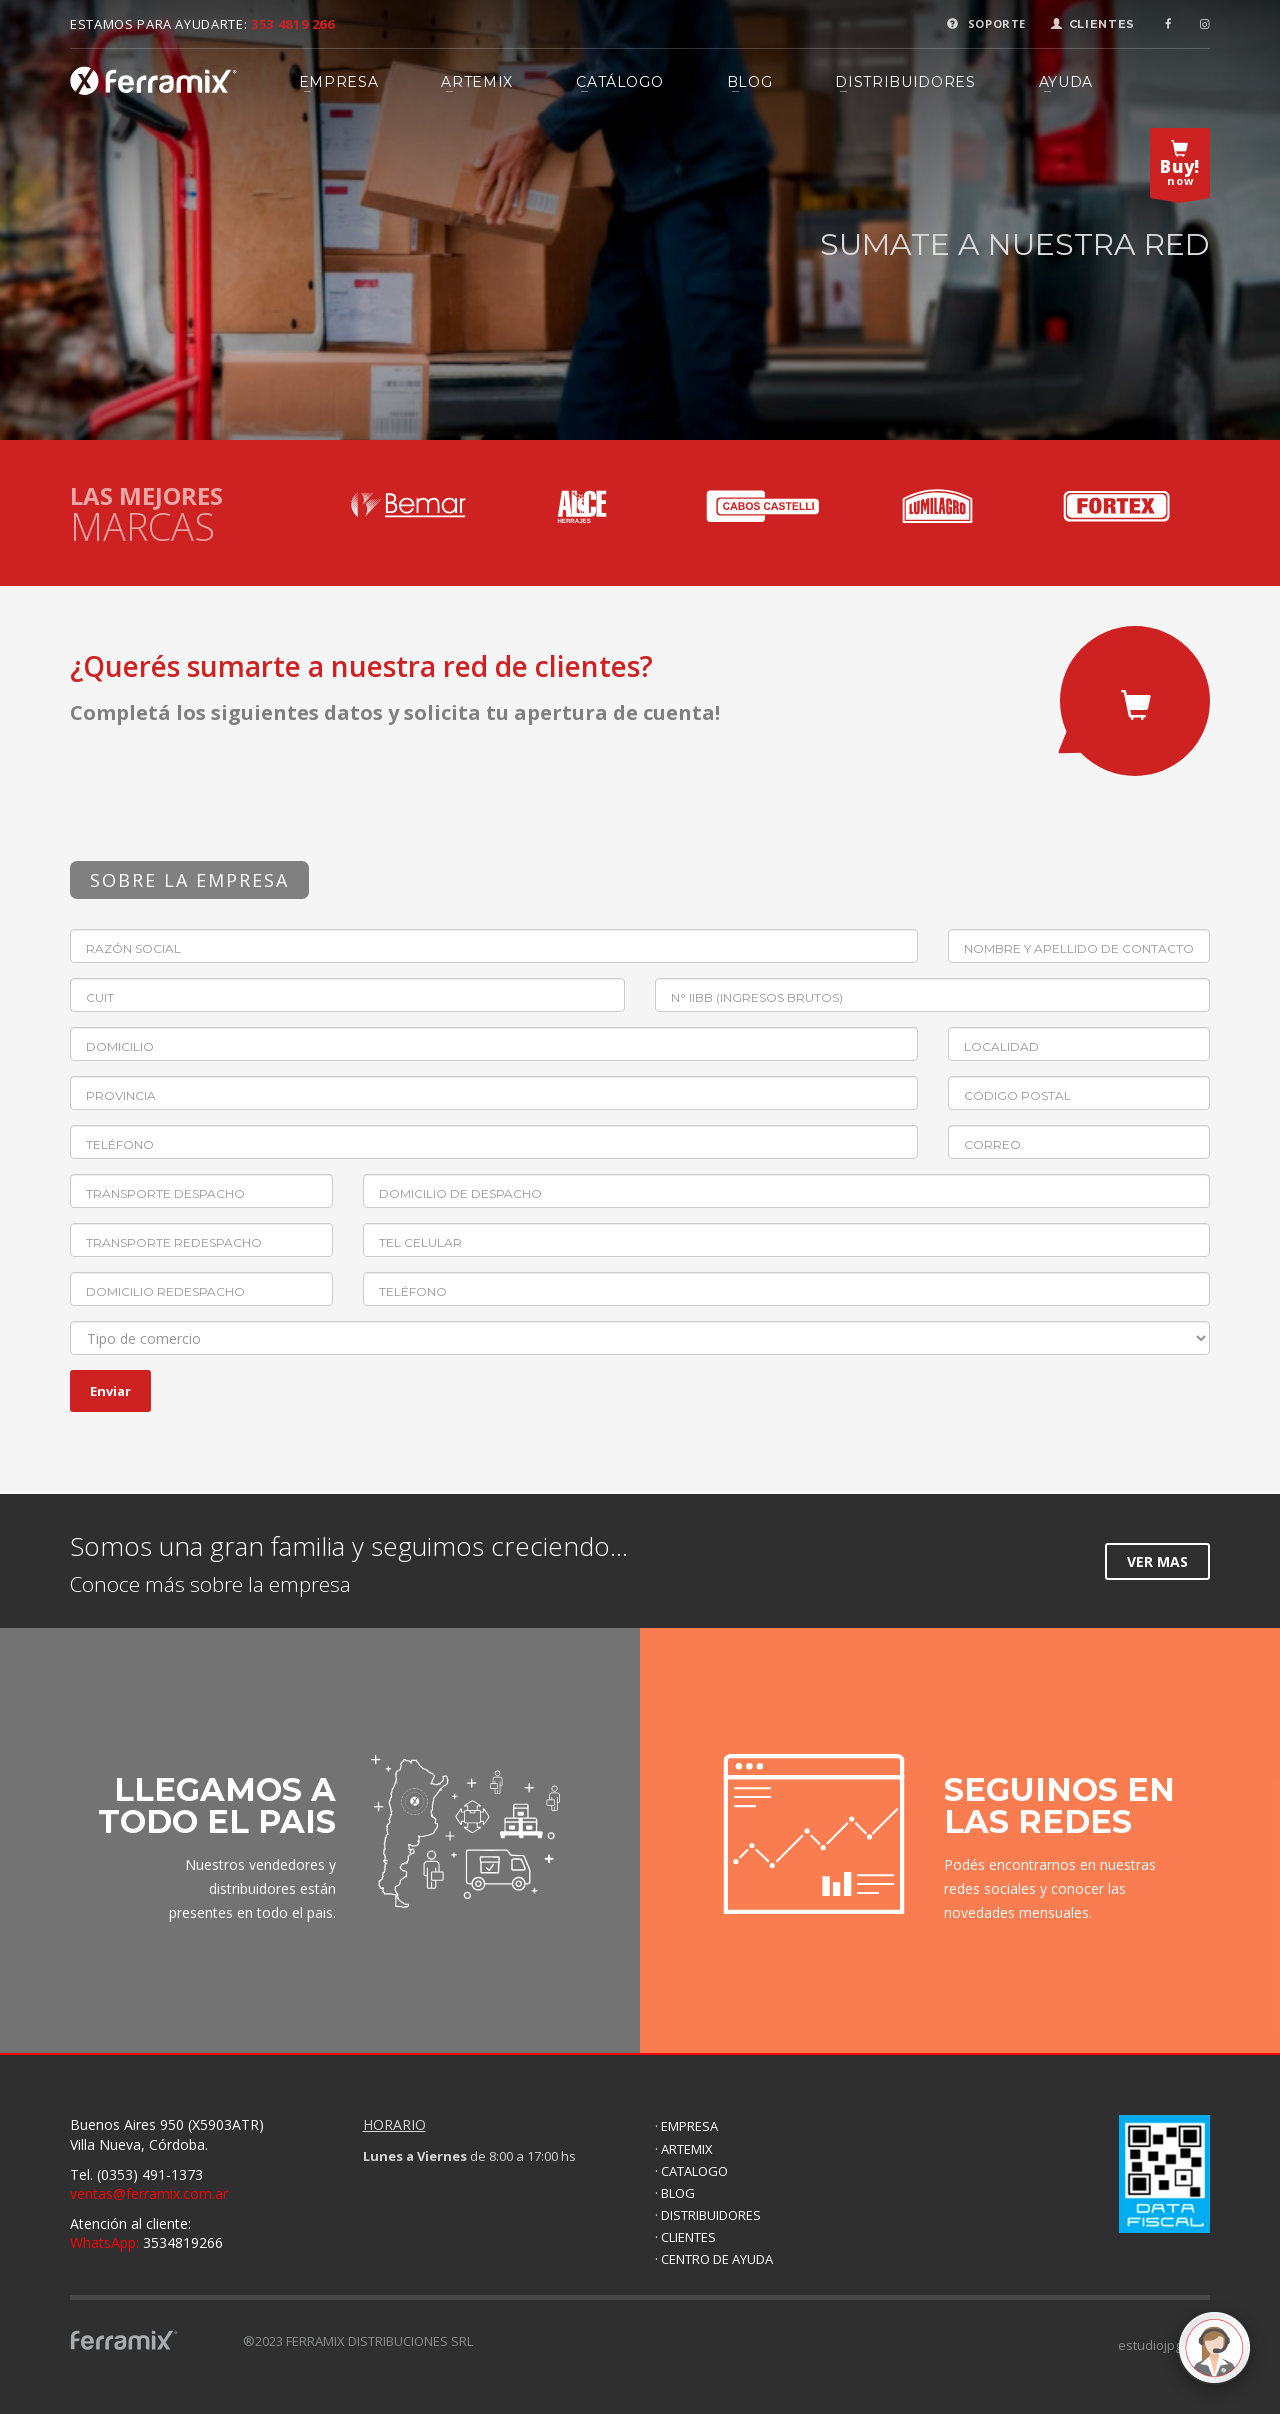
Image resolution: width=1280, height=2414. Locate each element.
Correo (992, 1144)
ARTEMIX (477, 82)
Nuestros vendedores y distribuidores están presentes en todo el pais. (252, 1888)
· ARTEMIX (684, 2149)
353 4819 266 (293, 24)
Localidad (1001, 1046)
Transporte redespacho (174, 1242)
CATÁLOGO (619, 82)
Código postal (1017, 1095)
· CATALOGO (691, 2171)
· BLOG (675, 2193)
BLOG (750, 82)
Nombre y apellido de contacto (1079, 948)
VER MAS (1157, 1561)
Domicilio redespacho (165, 1291)
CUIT (100, 997)
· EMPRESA (686, 2126)
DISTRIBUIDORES (905, 82)
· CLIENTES (685, 2237)
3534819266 (146, 2242)
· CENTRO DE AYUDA (714, 2259)
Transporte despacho (165, 1193)
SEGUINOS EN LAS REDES (1059, 1805)
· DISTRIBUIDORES (708, 2215)
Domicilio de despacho (460, 1193)
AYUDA (1066, 82)
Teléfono (120, 1144)
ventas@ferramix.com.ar (149, 2193)
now (1180, 168)
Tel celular (420, 1242)
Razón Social (133, 948)
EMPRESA (339, 82)
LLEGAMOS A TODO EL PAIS (217, 1805)
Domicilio (120, 1046)
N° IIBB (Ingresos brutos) (757, 997)
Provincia (121, 1095)
